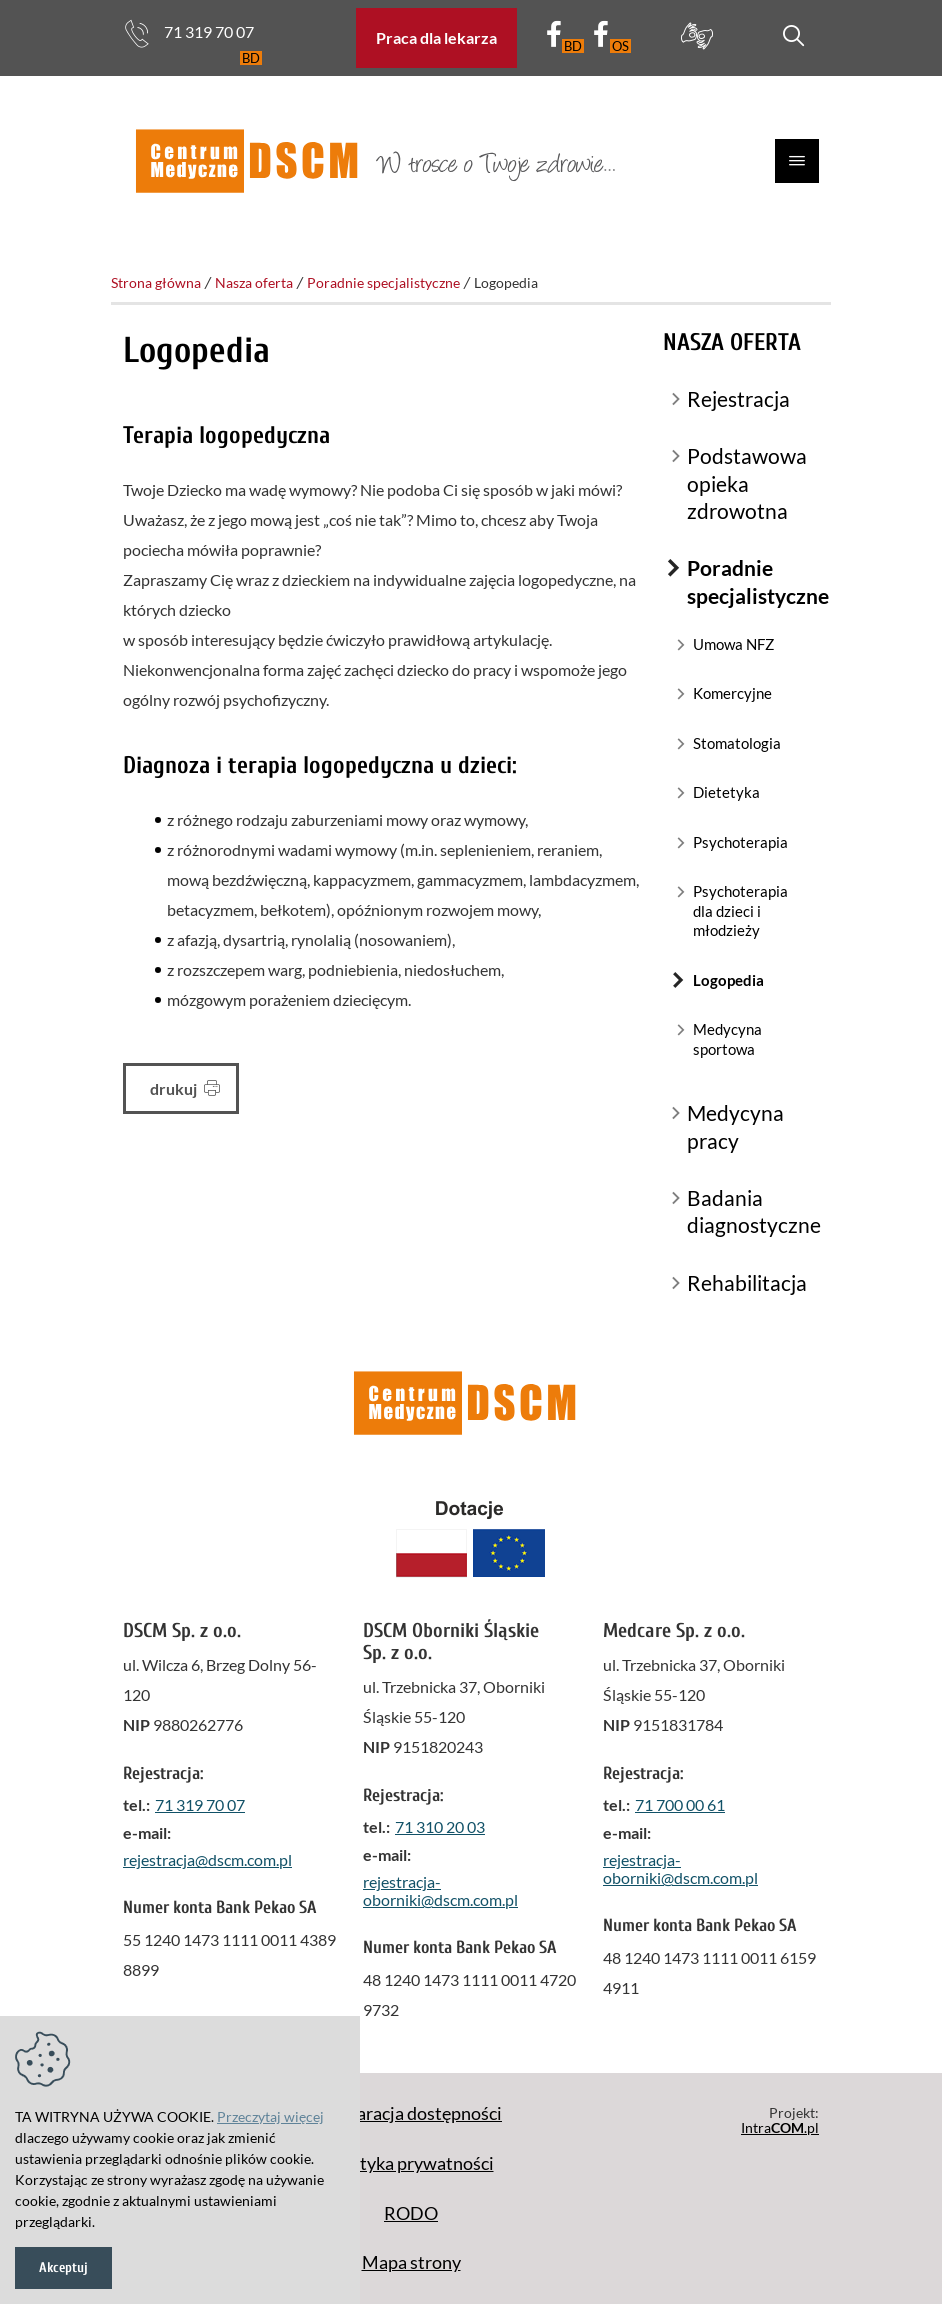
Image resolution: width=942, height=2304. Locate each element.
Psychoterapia (740, 842)
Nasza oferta (254, 282)
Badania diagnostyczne (753, 1211)
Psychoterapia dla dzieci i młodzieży (740, 910)
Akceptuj (63, 2267)
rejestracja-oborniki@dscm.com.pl (440, 1890)
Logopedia (728, 980)
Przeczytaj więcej (270, 2116)
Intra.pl (780, 2127)
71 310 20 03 (440, 1826)
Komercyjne (732, 693)
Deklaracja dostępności (411, 2113)
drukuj (185, 1088)
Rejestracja (738, 398)
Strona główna (156, 282)
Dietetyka (726, 792)
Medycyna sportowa (727, 1039)
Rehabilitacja (747, 1282)
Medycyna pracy (735, 1126)
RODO (411, 2213)
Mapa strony (411, 2262)
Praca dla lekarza (436, 37)
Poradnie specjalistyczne (383, 282)
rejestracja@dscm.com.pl (207, 1859)
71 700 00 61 (680, 1804)
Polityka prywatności (411, 2163)
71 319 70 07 (188, 34)
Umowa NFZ (733, 644)
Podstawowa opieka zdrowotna (747, 483)
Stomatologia (737, 743)
